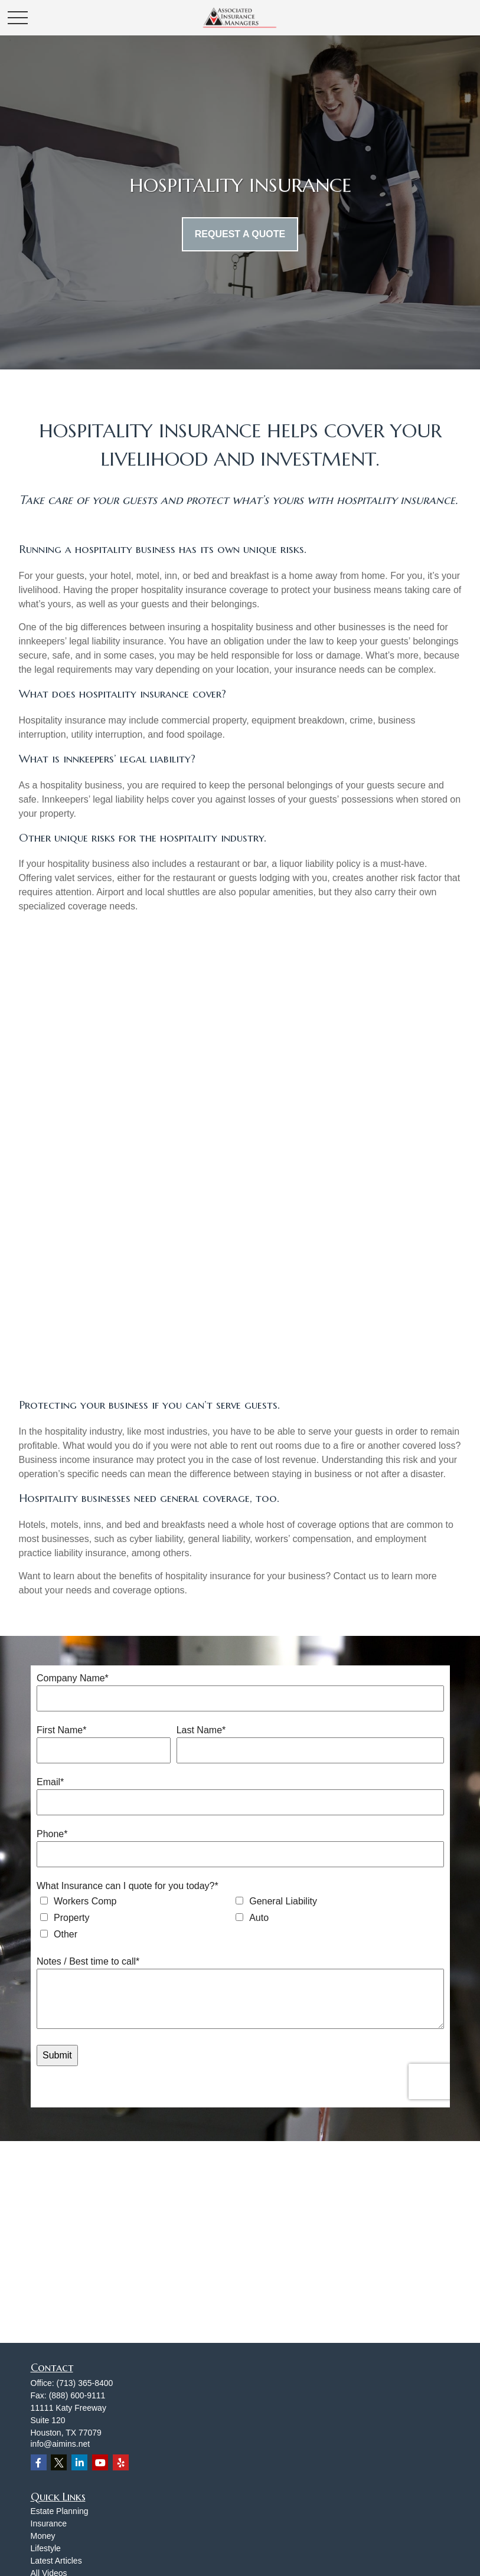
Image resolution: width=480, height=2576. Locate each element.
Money (43, 2536)
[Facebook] (39, 2462)
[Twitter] (59, 2462)
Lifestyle (46, 2548)
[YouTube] (100, 2462)
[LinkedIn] (79, 2462)
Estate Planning (60, 2511)
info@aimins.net (60, 2444)
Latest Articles (56, 2560)
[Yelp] (121, 2462)
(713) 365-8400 (85, 2383)
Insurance (49, 2523)
